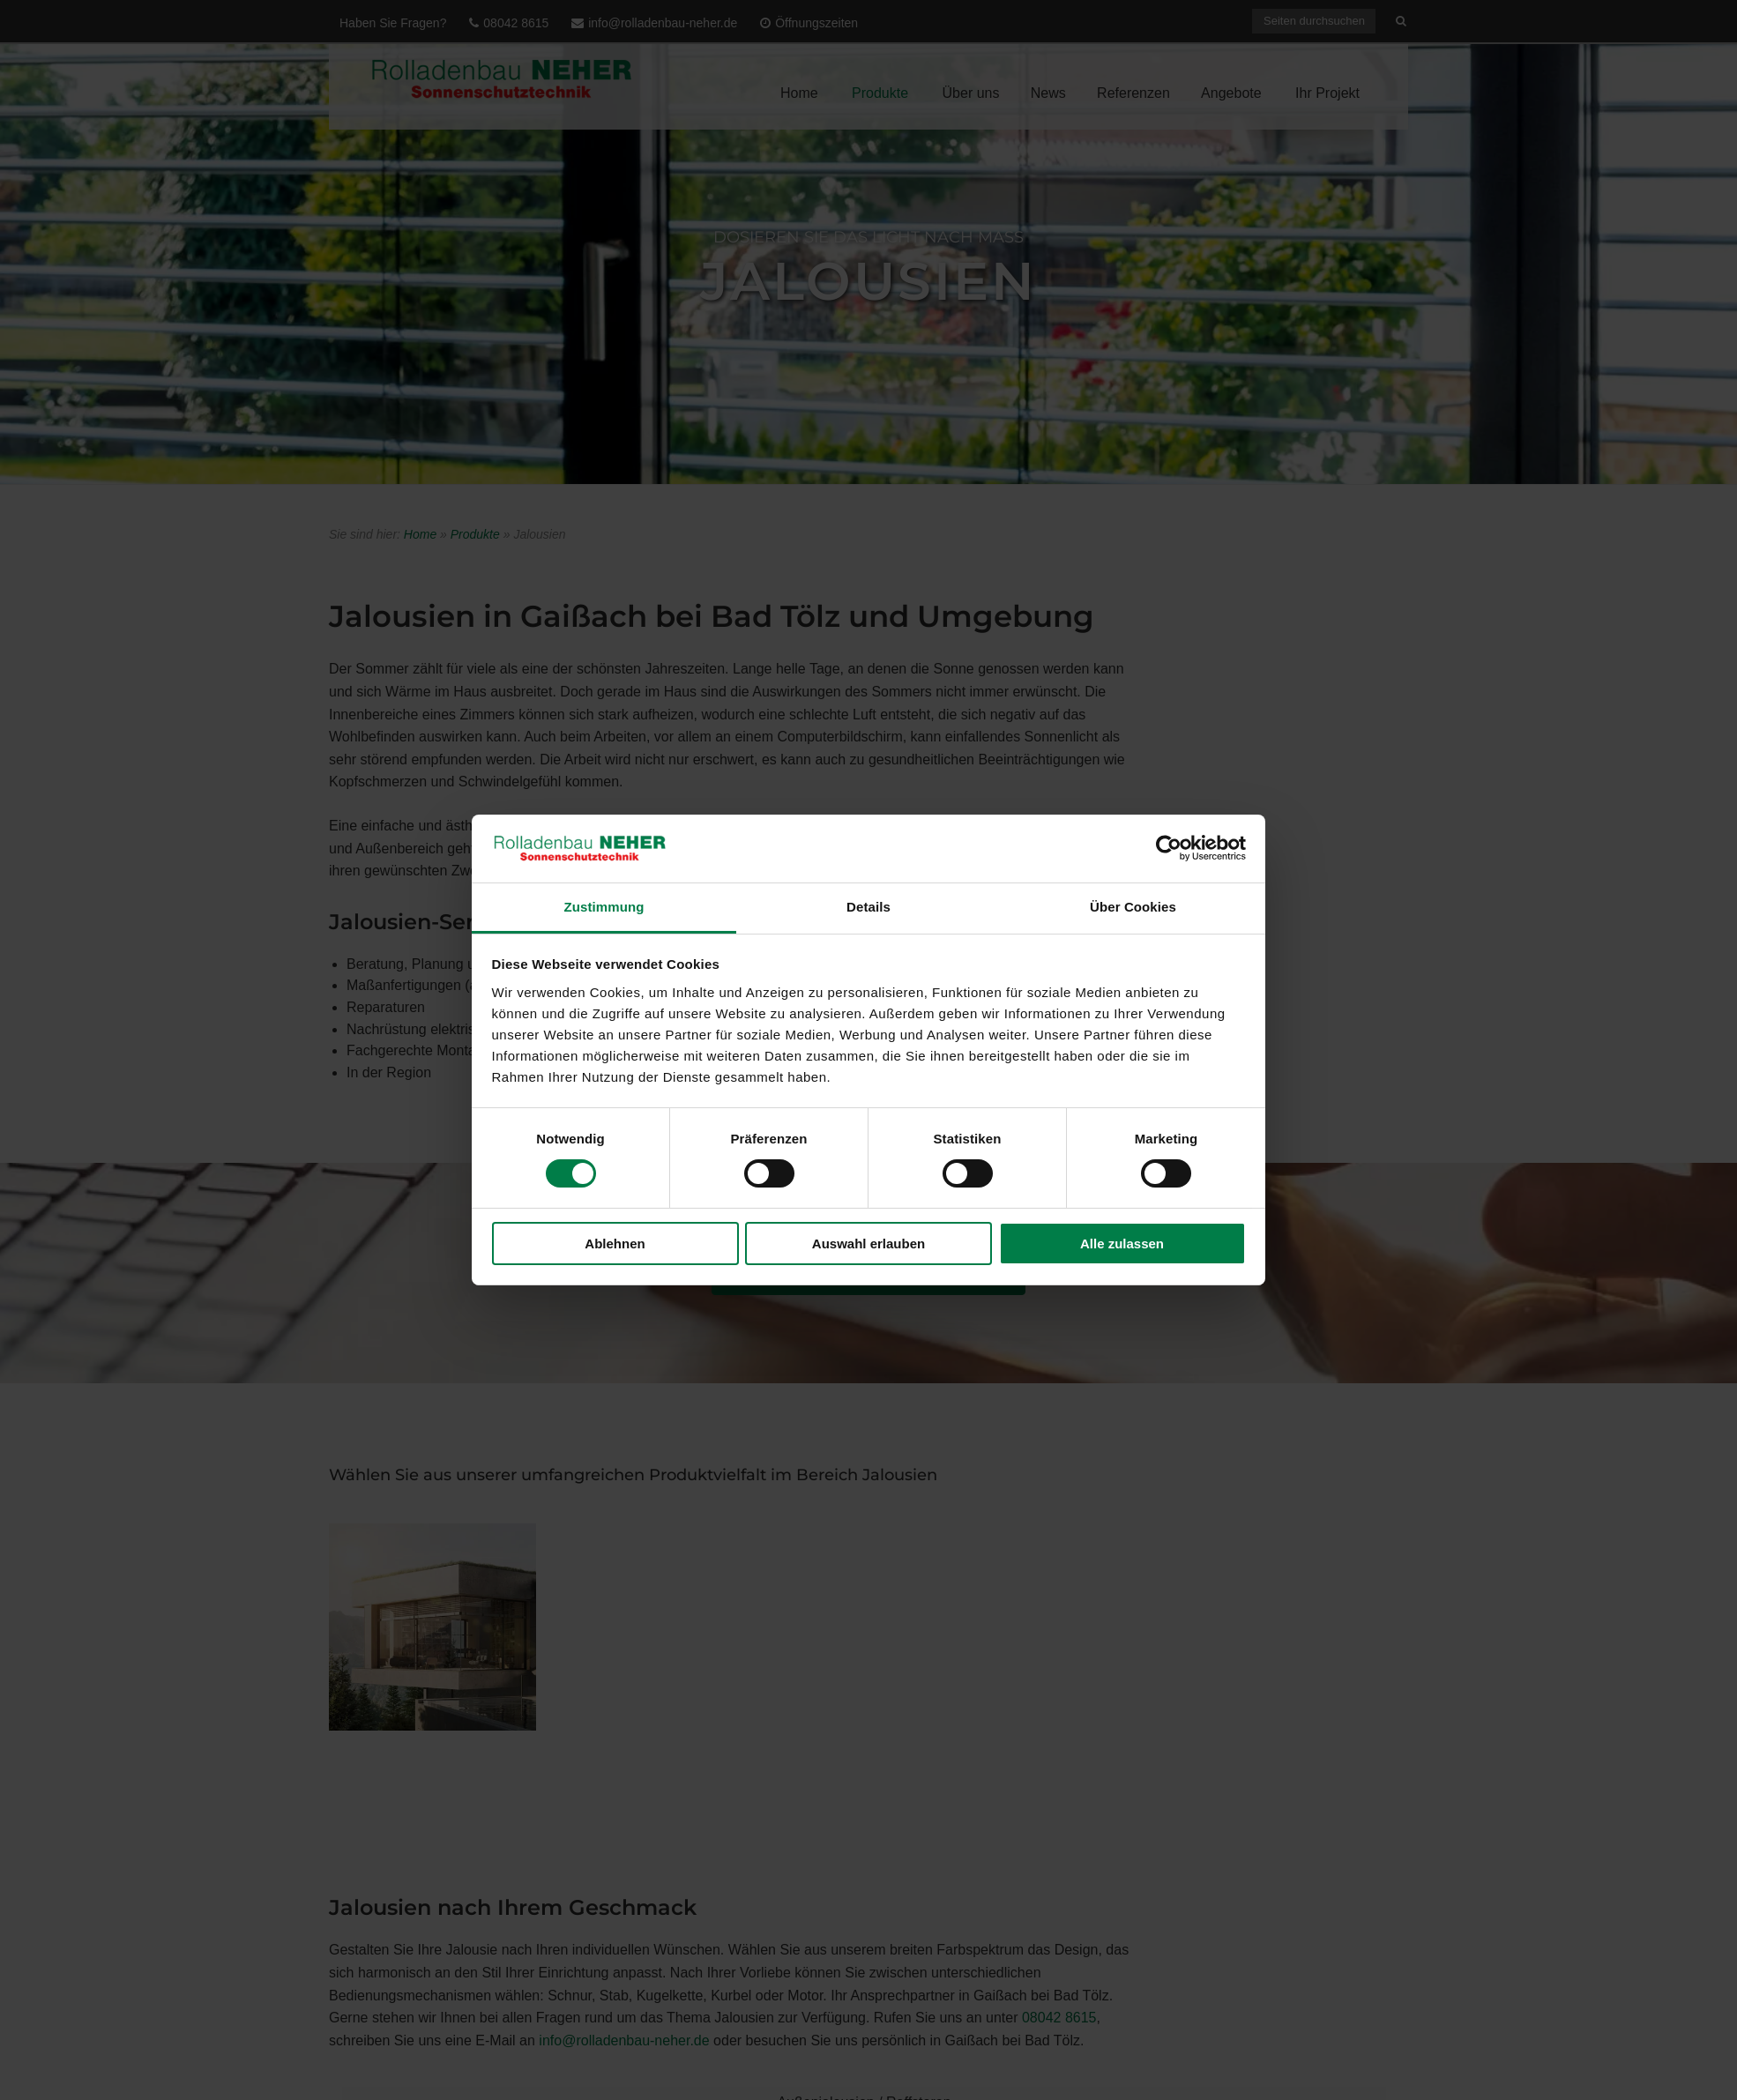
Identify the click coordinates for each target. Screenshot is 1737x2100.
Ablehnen (615, 1243)
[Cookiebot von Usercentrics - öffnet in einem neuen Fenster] (1169, 848)
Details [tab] (868, 906)
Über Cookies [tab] (1133, 906)
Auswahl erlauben (868, 1243)
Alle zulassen (1122, 1243)
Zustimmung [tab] (604, 906)
